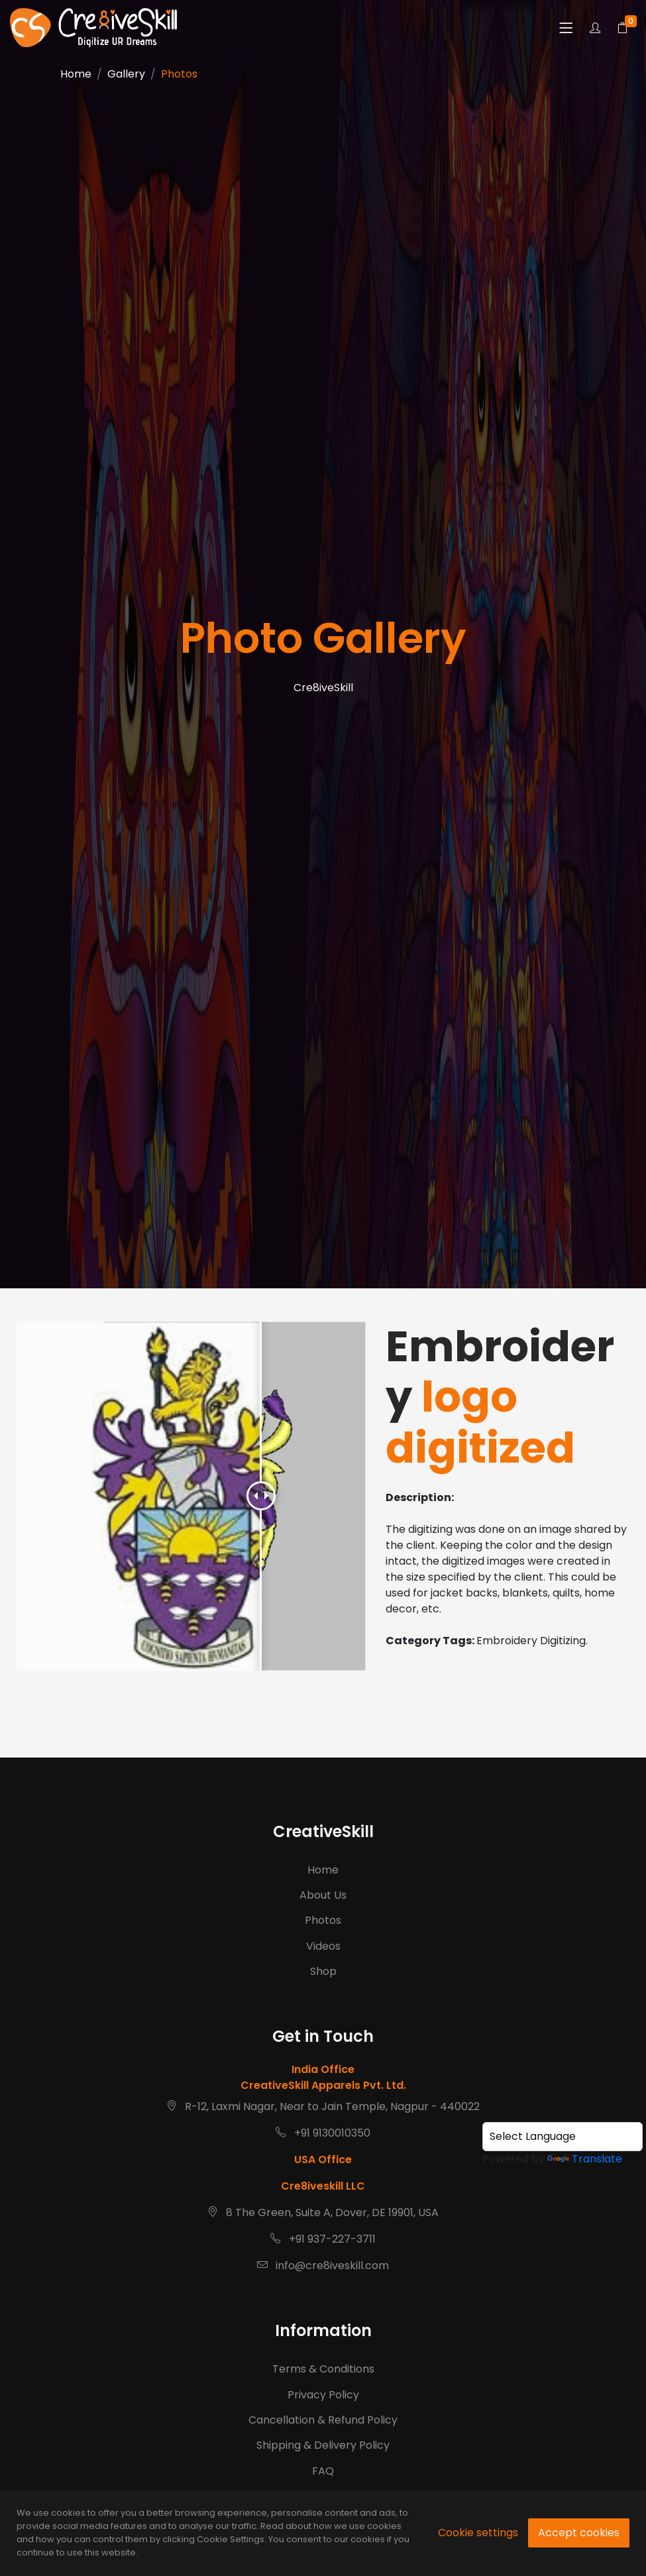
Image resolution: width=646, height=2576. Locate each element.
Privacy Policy (323, 2447)
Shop (323, 1981)
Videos (323, 1956)
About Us (323, 1905)
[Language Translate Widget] (562, 2136)
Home (75, 74)
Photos (323, 1930)
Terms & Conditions (323, 2422)
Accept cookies (578, 2532)
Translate (584, 2158)
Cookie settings (478, 2532)
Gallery (126, 74)
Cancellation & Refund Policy (323, 2473)
